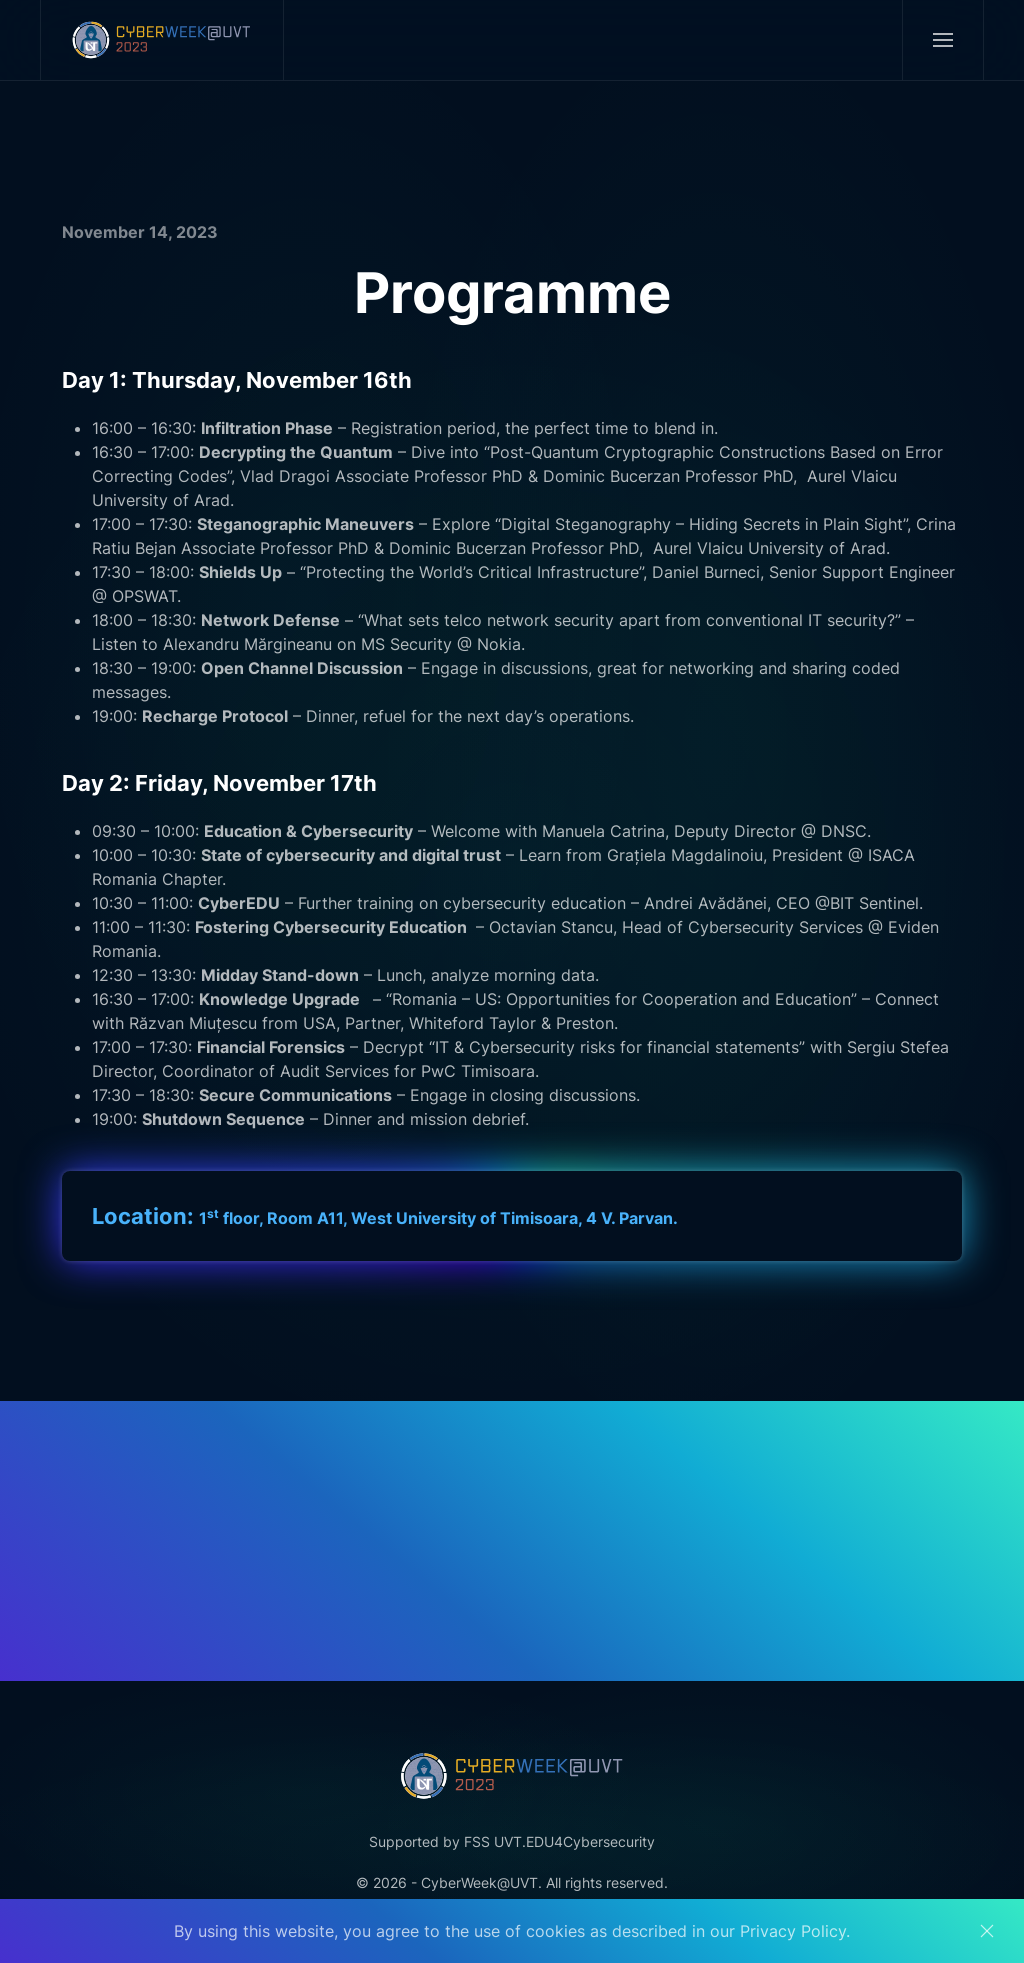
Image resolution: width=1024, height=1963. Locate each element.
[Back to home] (162, 40)
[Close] (987, 1931)
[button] (942, 40)
